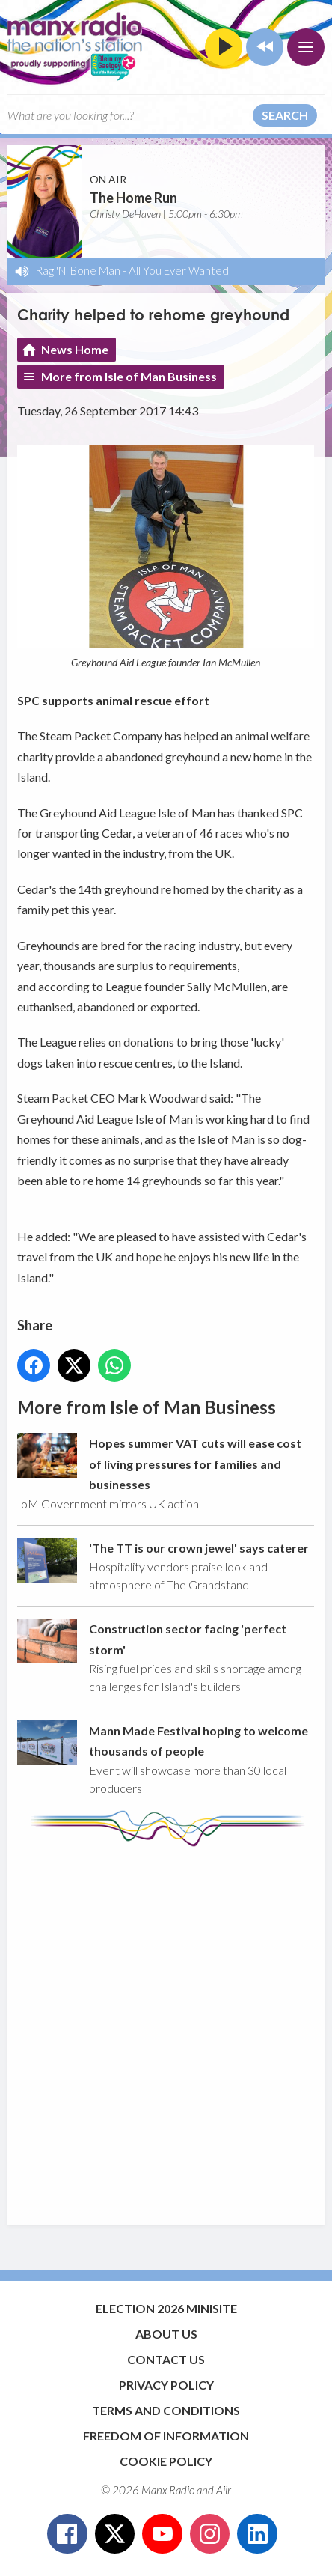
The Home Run (133, 197)
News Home (74, 349)
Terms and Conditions (166, 2410)
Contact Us (166, 2359)
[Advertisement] (166, 2029)
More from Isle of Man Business (129, 376)
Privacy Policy (166, 2385)
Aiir (223, 2490)
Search (285, 115)
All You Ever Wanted (179, 270)
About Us (166, 2334)
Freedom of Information (166, 2436)
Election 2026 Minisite (166, 2308)
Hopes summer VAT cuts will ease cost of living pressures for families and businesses (195, 1464)
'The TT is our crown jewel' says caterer (199, 1548)
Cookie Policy (166, 2461)
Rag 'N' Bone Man (77, 270)
